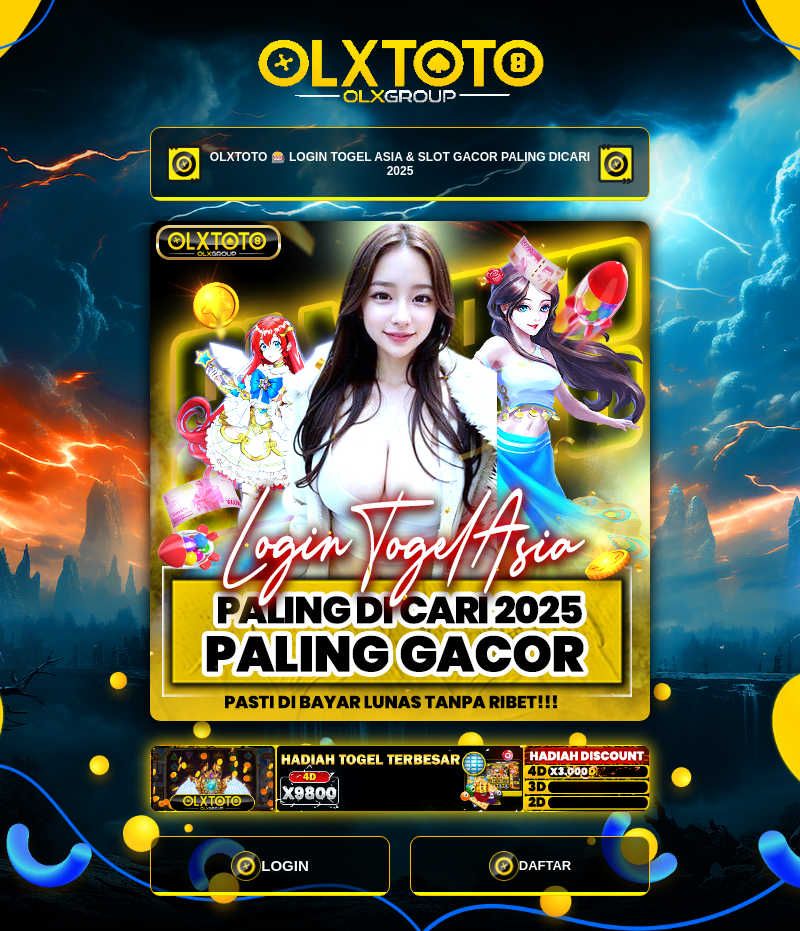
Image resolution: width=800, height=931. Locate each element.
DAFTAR (530, 866)
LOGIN (270, 866)
